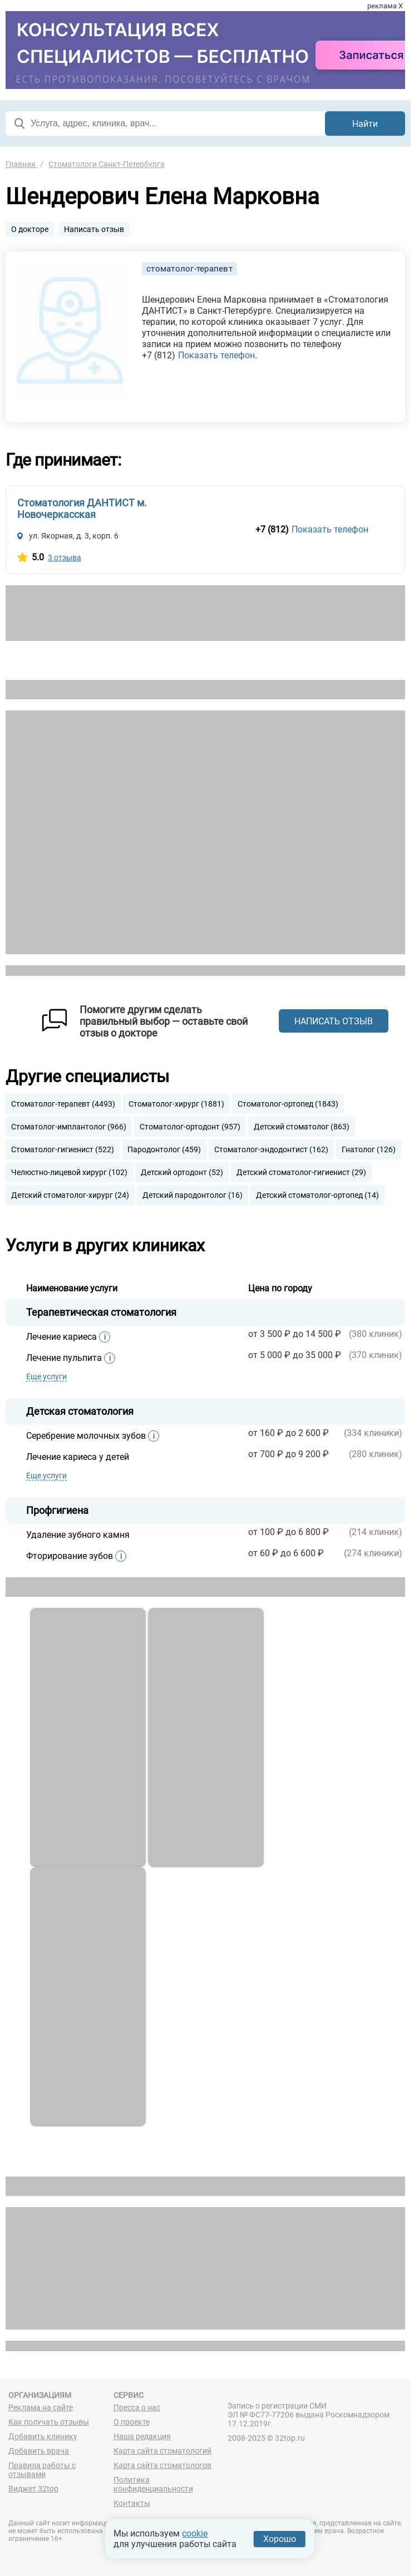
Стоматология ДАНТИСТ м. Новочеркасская (82, 508)
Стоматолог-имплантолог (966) (68, 1126)
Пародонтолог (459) (164, 1149)
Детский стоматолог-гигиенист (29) (301, 1172)
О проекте (132, 2421)
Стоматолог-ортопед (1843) (288, 1103)
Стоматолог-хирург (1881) (176, 1103)
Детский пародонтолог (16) (192, 1195)
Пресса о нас (137, 2407)
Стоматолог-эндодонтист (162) (271, 1149)
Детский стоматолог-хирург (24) (70, 1195)
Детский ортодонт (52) (182, 1172)
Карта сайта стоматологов (162, 2465)
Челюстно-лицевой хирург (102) (69, 1172)
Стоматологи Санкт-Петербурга (106, 164)
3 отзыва (64, 557)
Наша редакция (142, 2436)
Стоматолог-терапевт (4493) (63, 1103)
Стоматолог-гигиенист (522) (62, 1149)
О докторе (29, 229)
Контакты (132, 2503)
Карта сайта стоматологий (162, 2450)
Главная (21, 164)
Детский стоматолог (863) (301, 1126)
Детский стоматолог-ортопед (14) (317, 1195)
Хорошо (279, 2539)
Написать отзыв (94, 229)
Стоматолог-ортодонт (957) (190, 1126)
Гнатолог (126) (369, 1149)
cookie (195, 2533)
